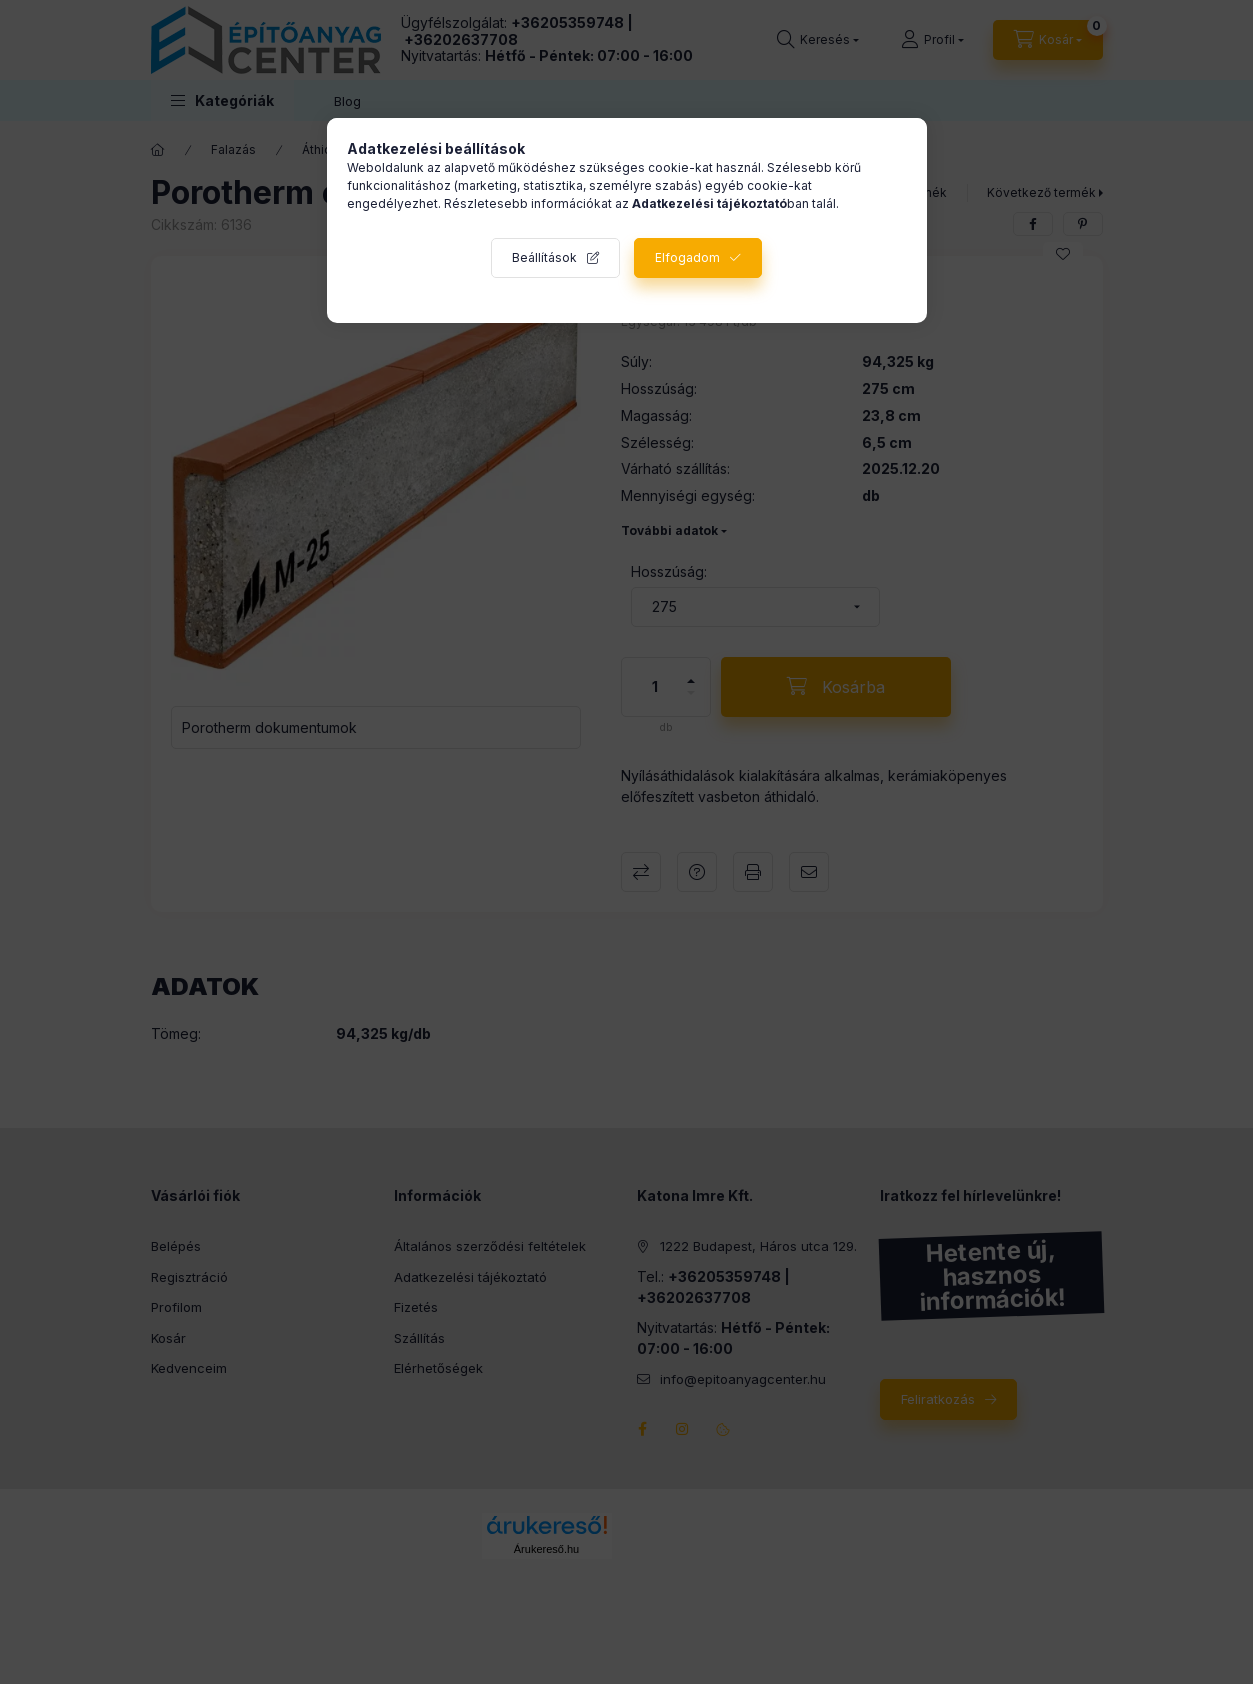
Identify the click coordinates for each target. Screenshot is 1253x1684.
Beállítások (544, 257)
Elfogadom (687, 257)
